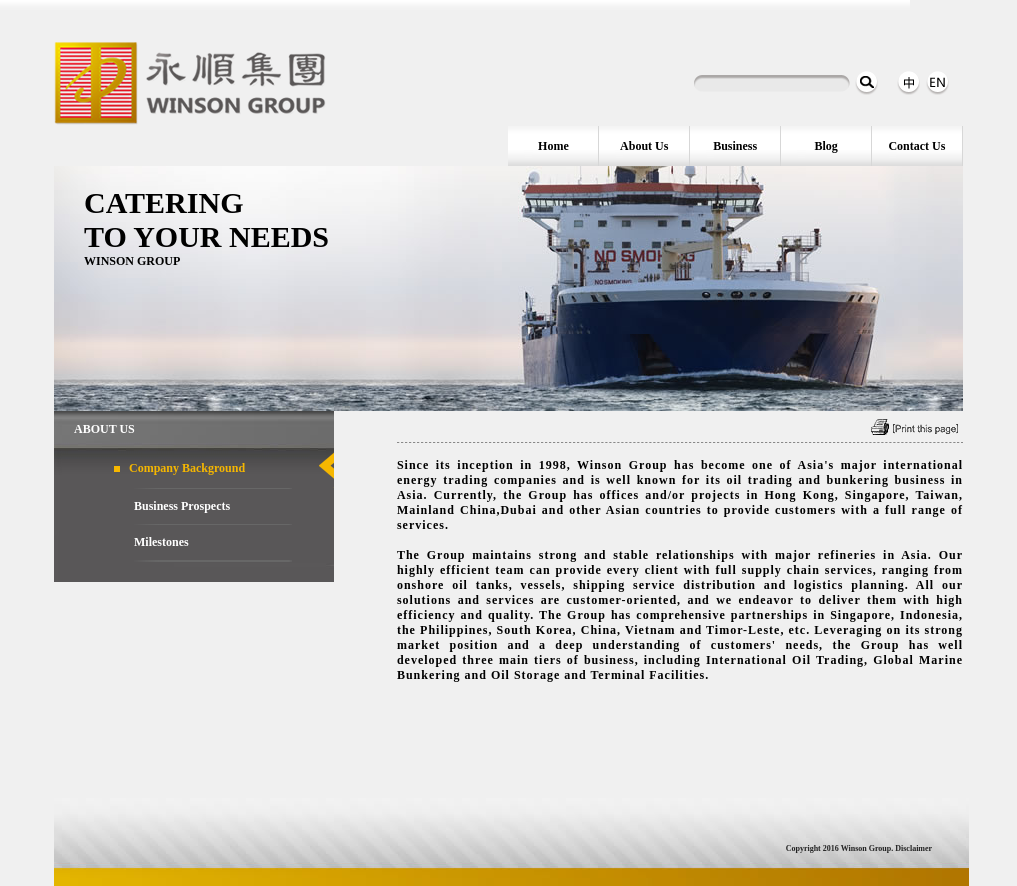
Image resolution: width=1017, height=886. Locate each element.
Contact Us (916, 146)
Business (735, 146)
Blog (825, 146)
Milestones (161, 542)
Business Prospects (182, 506)
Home (553, 146)
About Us (644, 146)
